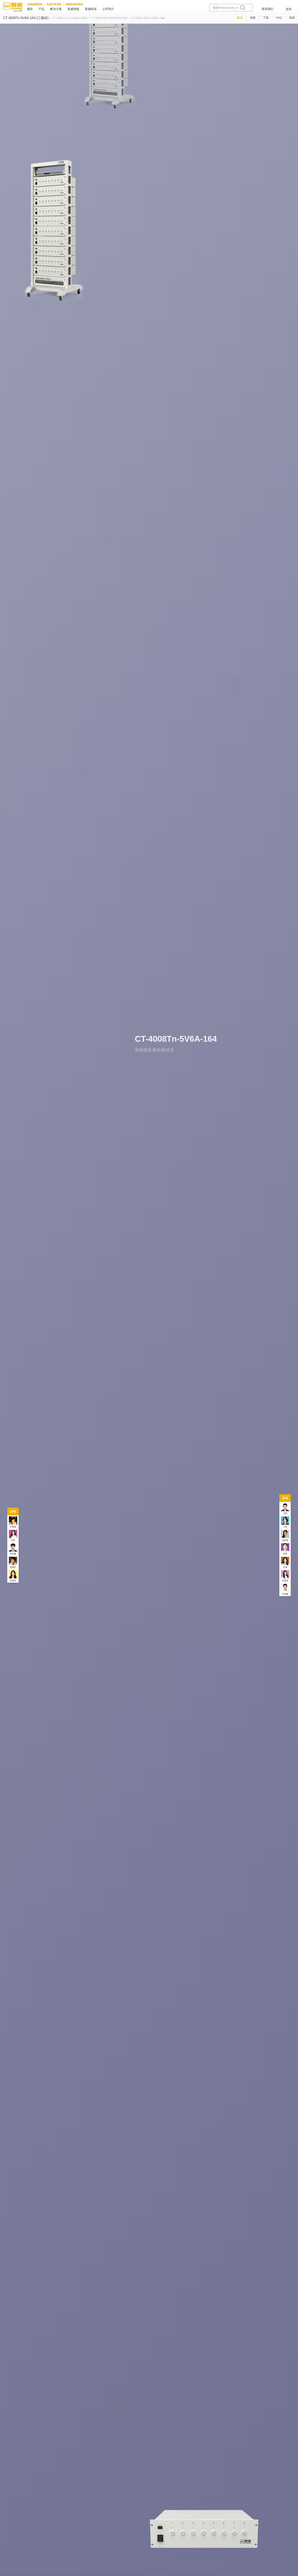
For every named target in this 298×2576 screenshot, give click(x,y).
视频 (292, 17)
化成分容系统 (53, 4)
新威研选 (91, 9)
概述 (240, 17)
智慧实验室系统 (74, 4)
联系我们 (267, 9)
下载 (266, 17)
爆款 (30, 9)
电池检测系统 (34, 4)
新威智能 (73, 9)
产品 (41, 9)
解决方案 (56, 9)
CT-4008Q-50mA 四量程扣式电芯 (109, 18)
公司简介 (108, 9)
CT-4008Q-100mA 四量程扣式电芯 (150, 18)
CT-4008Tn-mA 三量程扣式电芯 (70, 18)
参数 (253, 17)
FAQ (279, 17)
